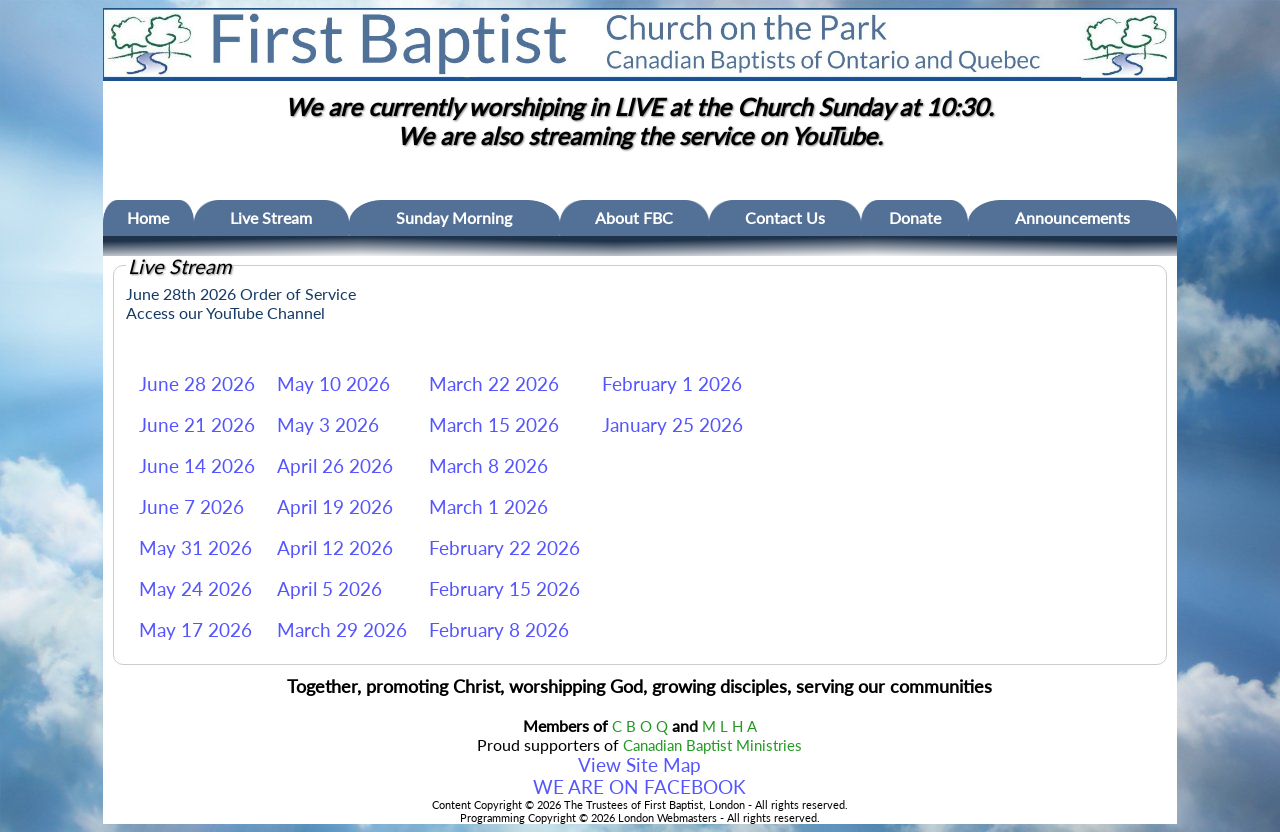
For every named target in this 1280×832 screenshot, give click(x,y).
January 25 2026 (672, 425)
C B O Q (640, 726)
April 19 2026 (335, 507)
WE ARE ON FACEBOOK (639, 787)
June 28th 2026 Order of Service (241, 293)
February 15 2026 (504, 589)
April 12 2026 (335, 548)
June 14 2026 (197, 466)
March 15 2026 (494, 425)
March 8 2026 (488, 466)
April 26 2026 (335, 466)
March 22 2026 (494, 384)
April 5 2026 (329, 589)
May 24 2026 (195, 589)
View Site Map (639, 765)
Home (148, 217)
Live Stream (271, 217)
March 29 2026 (342, 630)
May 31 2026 (195, 548)
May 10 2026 (333, 384)
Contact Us (785, 217)
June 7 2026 (191, 507)
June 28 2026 (197, 384)
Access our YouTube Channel (225, 312)
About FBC (634, 217)
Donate (915, 217)
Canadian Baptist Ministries (712, 745)
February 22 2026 (504, 548)
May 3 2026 (328, 425)
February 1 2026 (672, 384)
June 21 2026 (197, 425)
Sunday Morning (454, 217)
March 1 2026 (488, 507)
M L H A (729, 726)
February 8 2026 (499, 630)
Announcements (1072, 217)
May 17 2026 (195, 630)
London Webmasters (667, 817)
